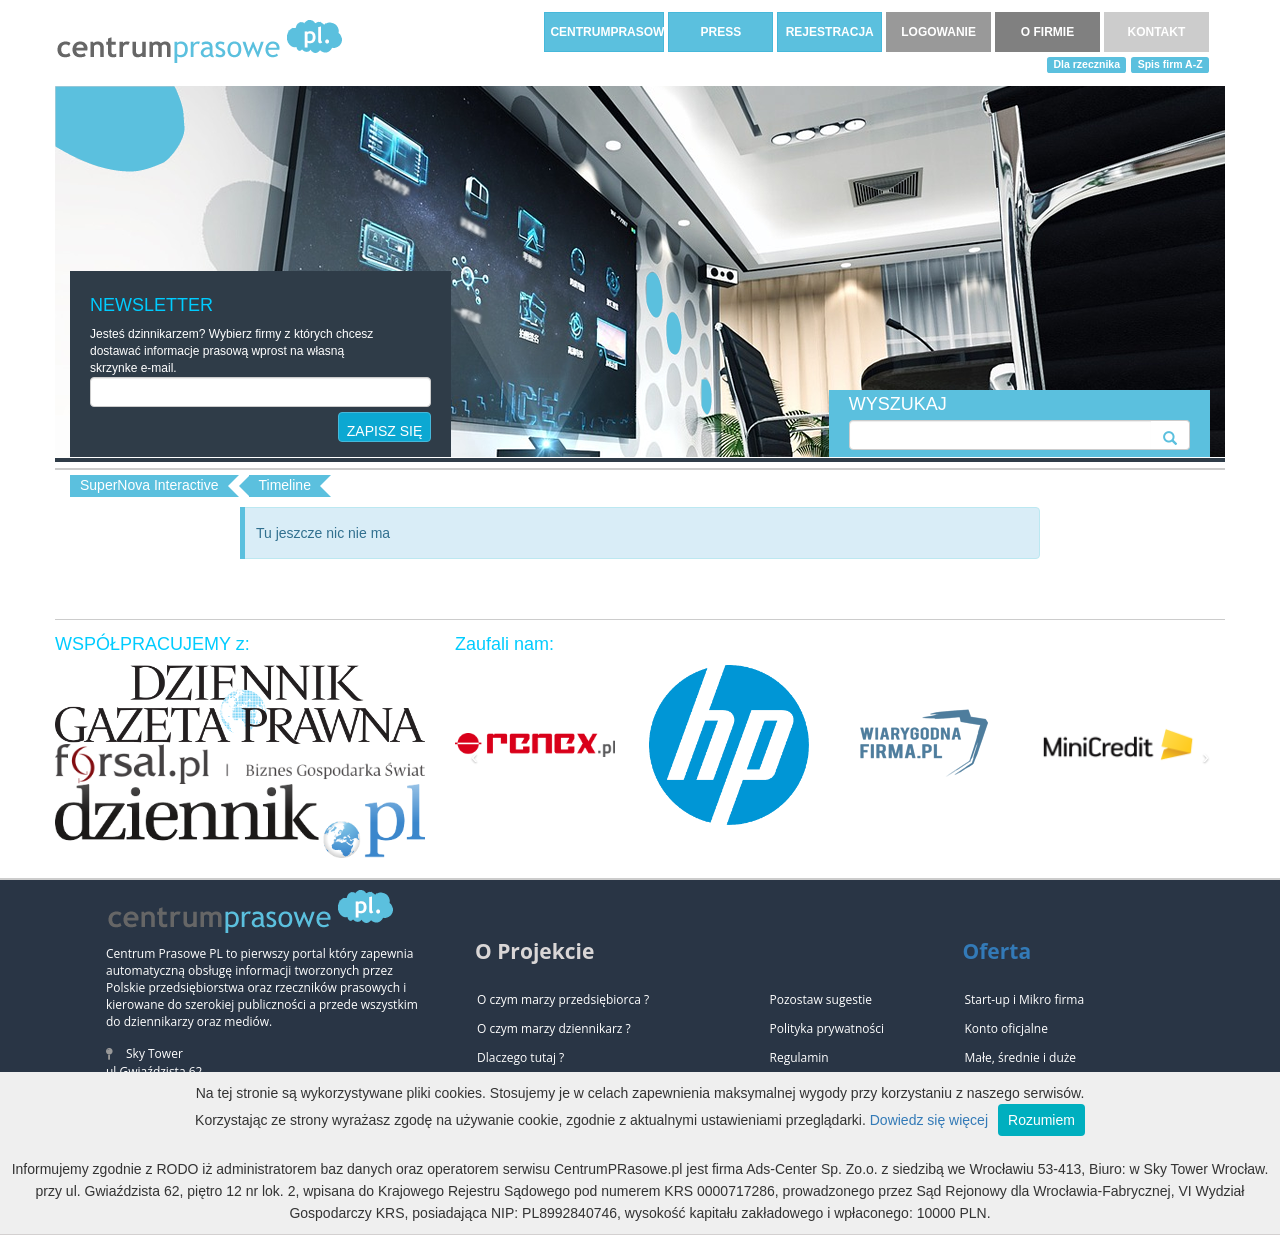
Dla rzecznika (1087, 64)
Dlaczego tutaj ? (520, 1057)
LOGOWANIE (938, 32)
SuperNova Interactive (149, 485)
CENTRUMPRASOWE (607, 32)
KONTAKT (1157, 32)
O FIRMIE (1047, 32)
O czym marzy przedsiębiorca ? (563, 999)
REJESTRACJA (830, 32)
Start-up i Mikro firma (1025, 999)
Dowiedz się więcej (929, 1120)
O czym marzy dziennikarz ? (554, 1028)
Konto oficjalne (1006, 1028)
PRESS (720, 32)
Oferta (997, 951)
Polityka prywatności (827, 1028)
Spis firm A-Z (1170, 64)
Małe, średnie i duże (1021, 1057)
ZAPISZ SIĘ (384, 431)
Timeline (285, 485)
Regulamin (799, 1057)
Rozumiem (1041, 1120)
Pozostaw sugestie (821, 999)
